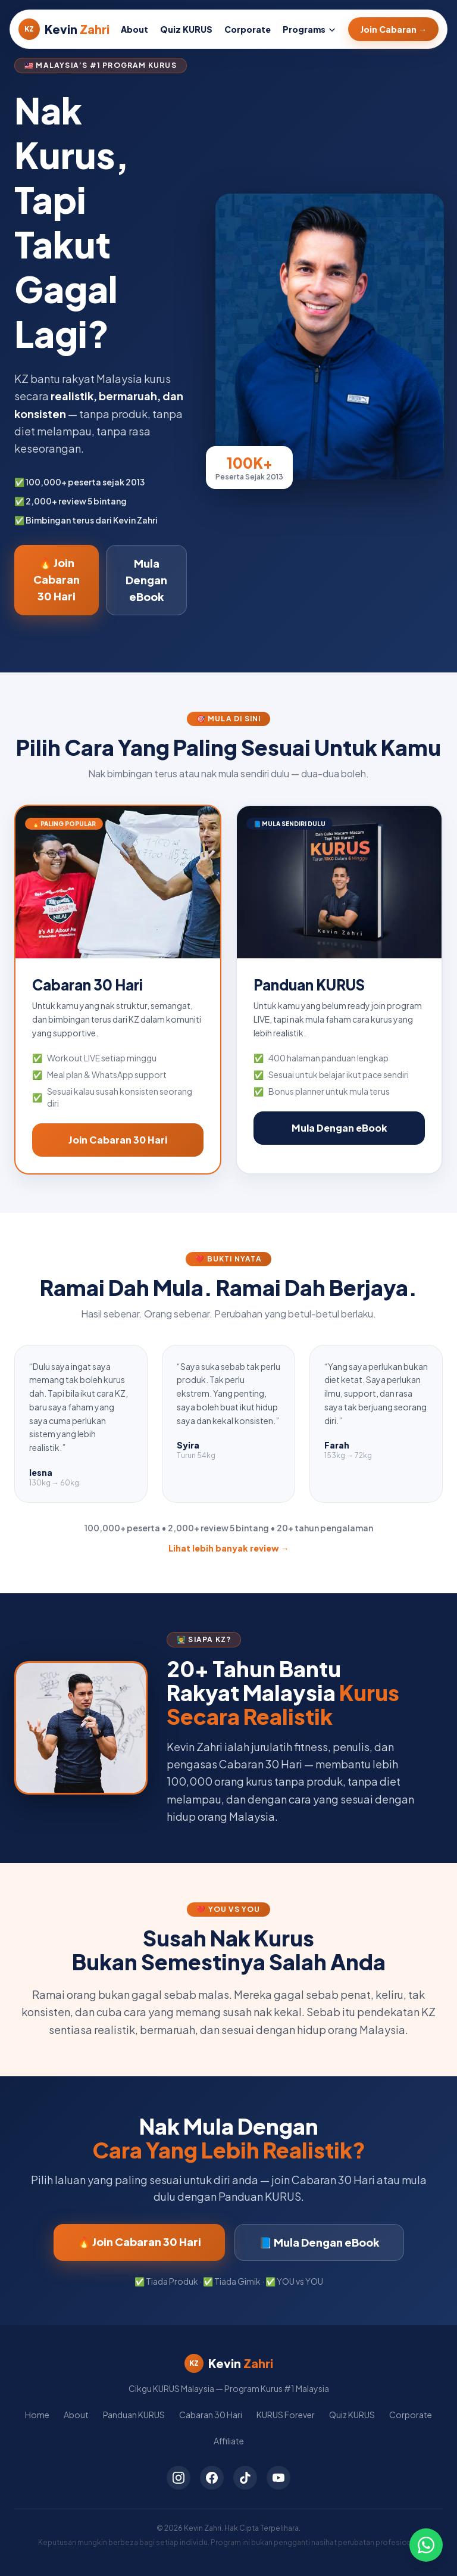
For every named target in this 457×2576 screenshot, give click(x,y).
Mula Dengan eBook (146, 579)
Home (37, 2414)
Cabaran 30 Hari (210, 2414)
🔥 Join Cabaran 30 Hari (56, 579)
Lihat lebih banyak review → (228, 1548)
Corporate (247, 29)
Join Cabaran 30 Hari (117, 1139)
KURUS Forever (285, 2414)
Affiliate (229, 2440)
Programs (309, 29)
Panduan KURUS (134, 2414)
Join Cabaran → (393, 29)
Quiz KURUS (186, 29)
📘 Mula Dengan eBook (319, 2242)
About (134, 29)
